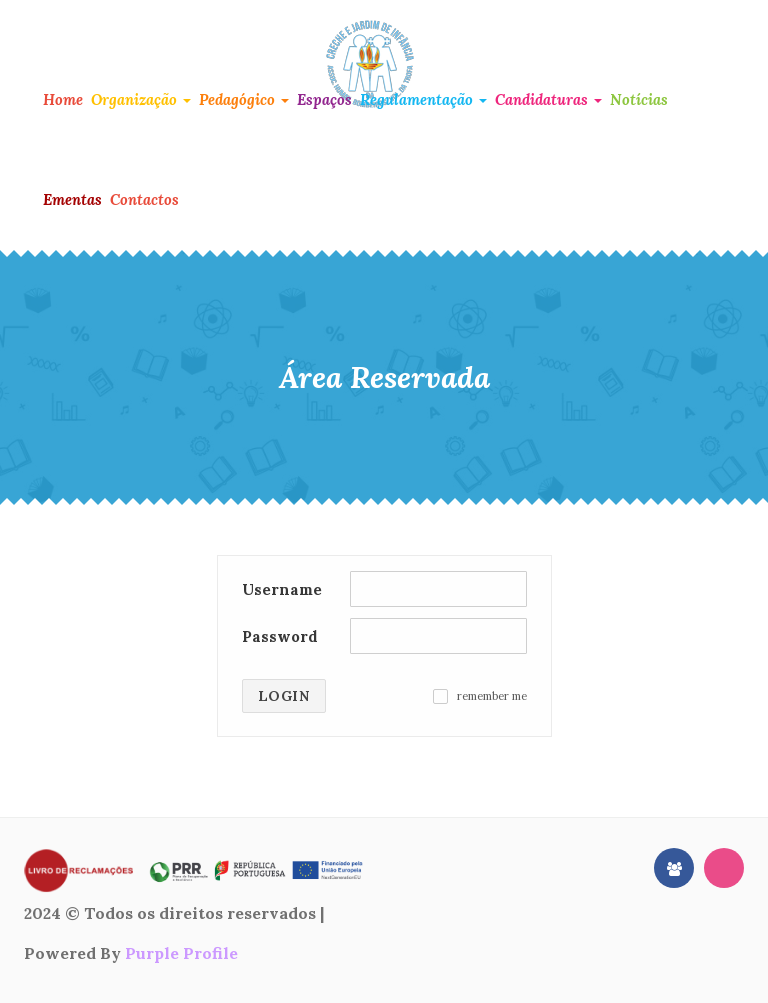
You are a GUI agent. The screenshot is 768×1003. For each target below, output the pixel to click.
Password (280, 636)
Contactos (144, 199)
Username (282, 589)
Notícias (639, 99)
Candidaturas (548, 99)
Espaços (324, 99)
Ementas (72, 199)
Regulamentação (423, 99)
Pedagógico (244, 99)
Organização (141, 99)
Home (63, 99)
